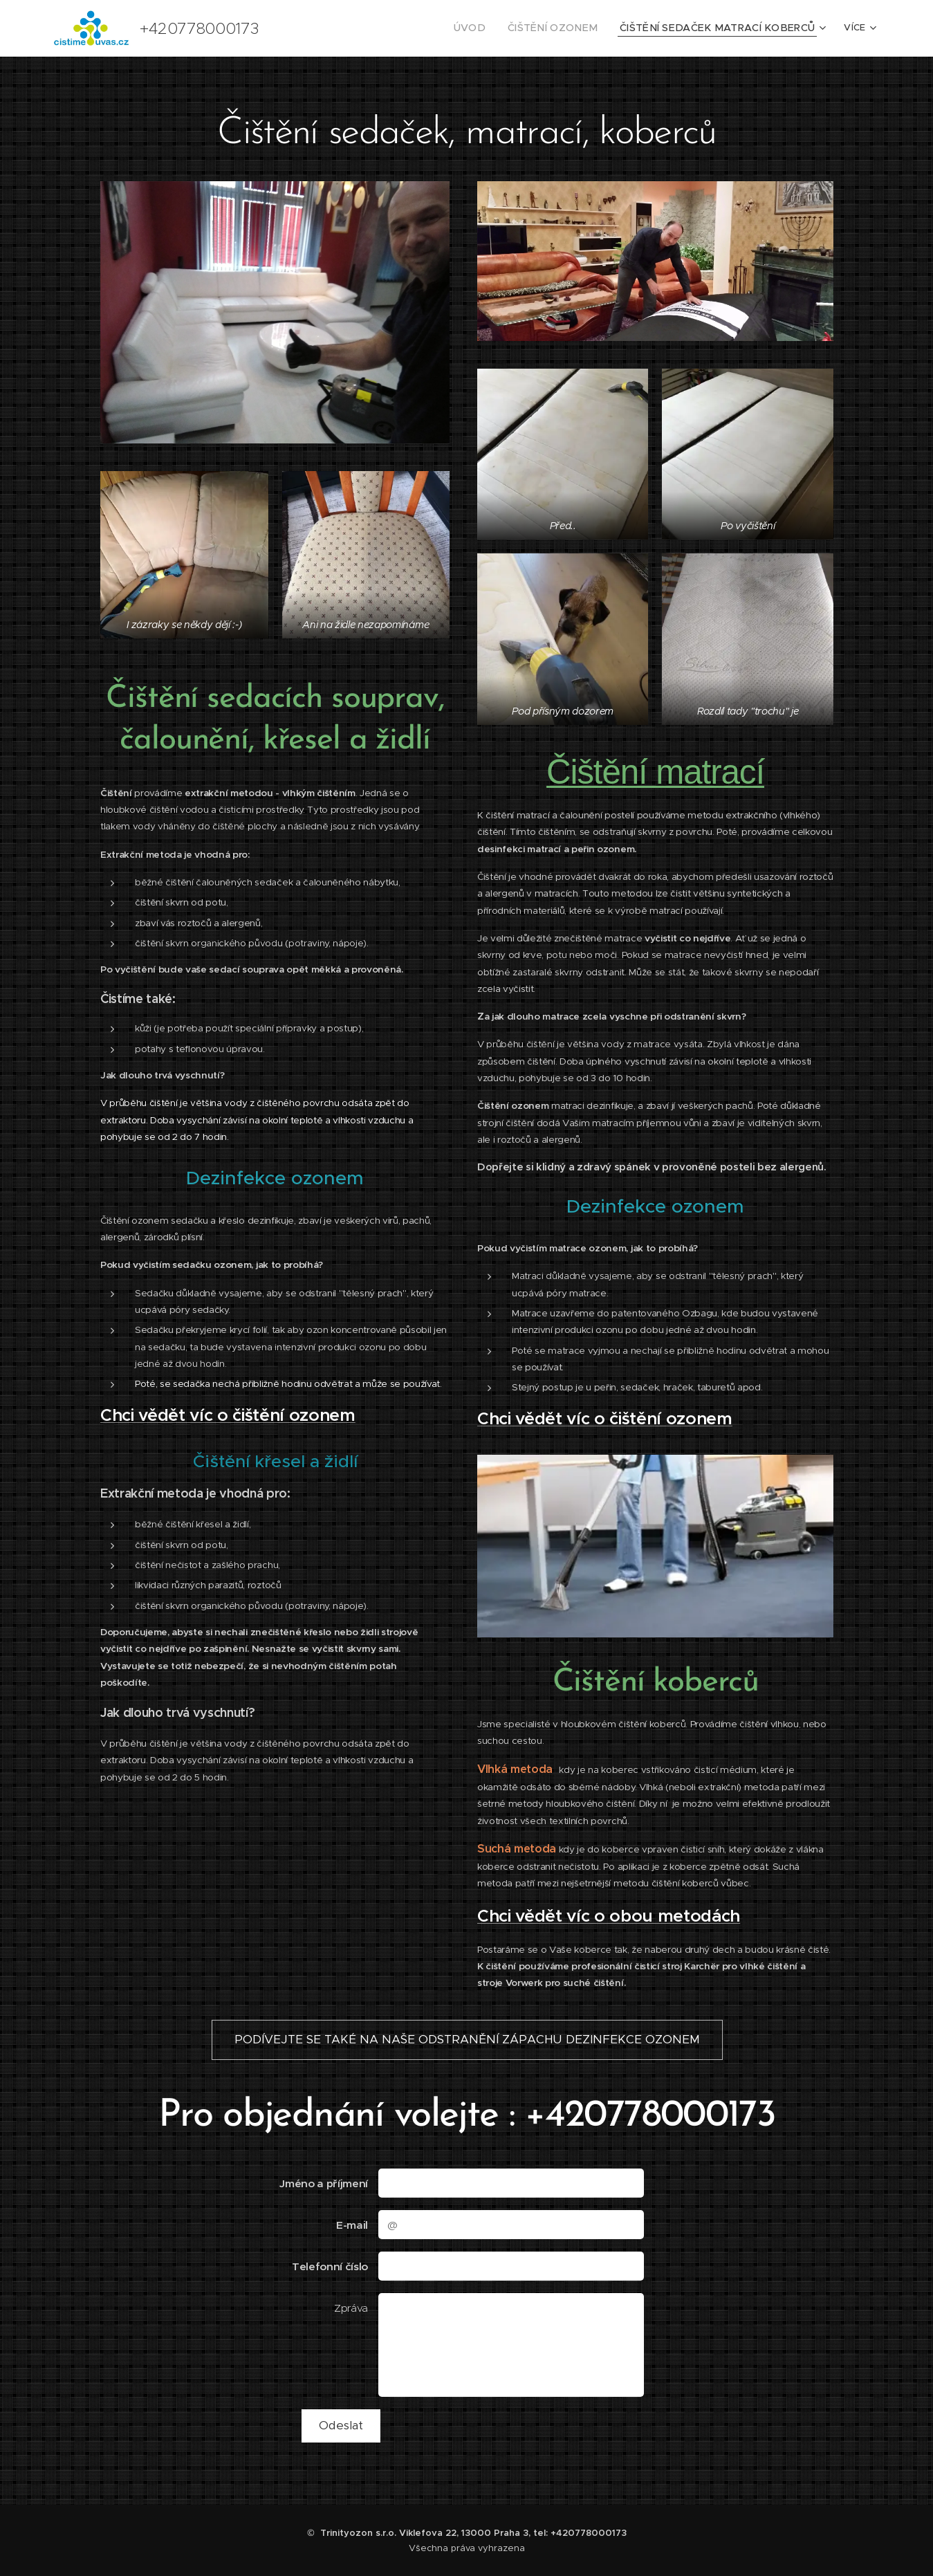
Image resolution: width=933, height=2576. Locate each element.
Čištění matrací (655, 771)
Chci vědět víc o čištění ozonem (227, 1414)
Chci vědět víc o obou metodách (608, 1915)
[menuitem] (503, 28)
